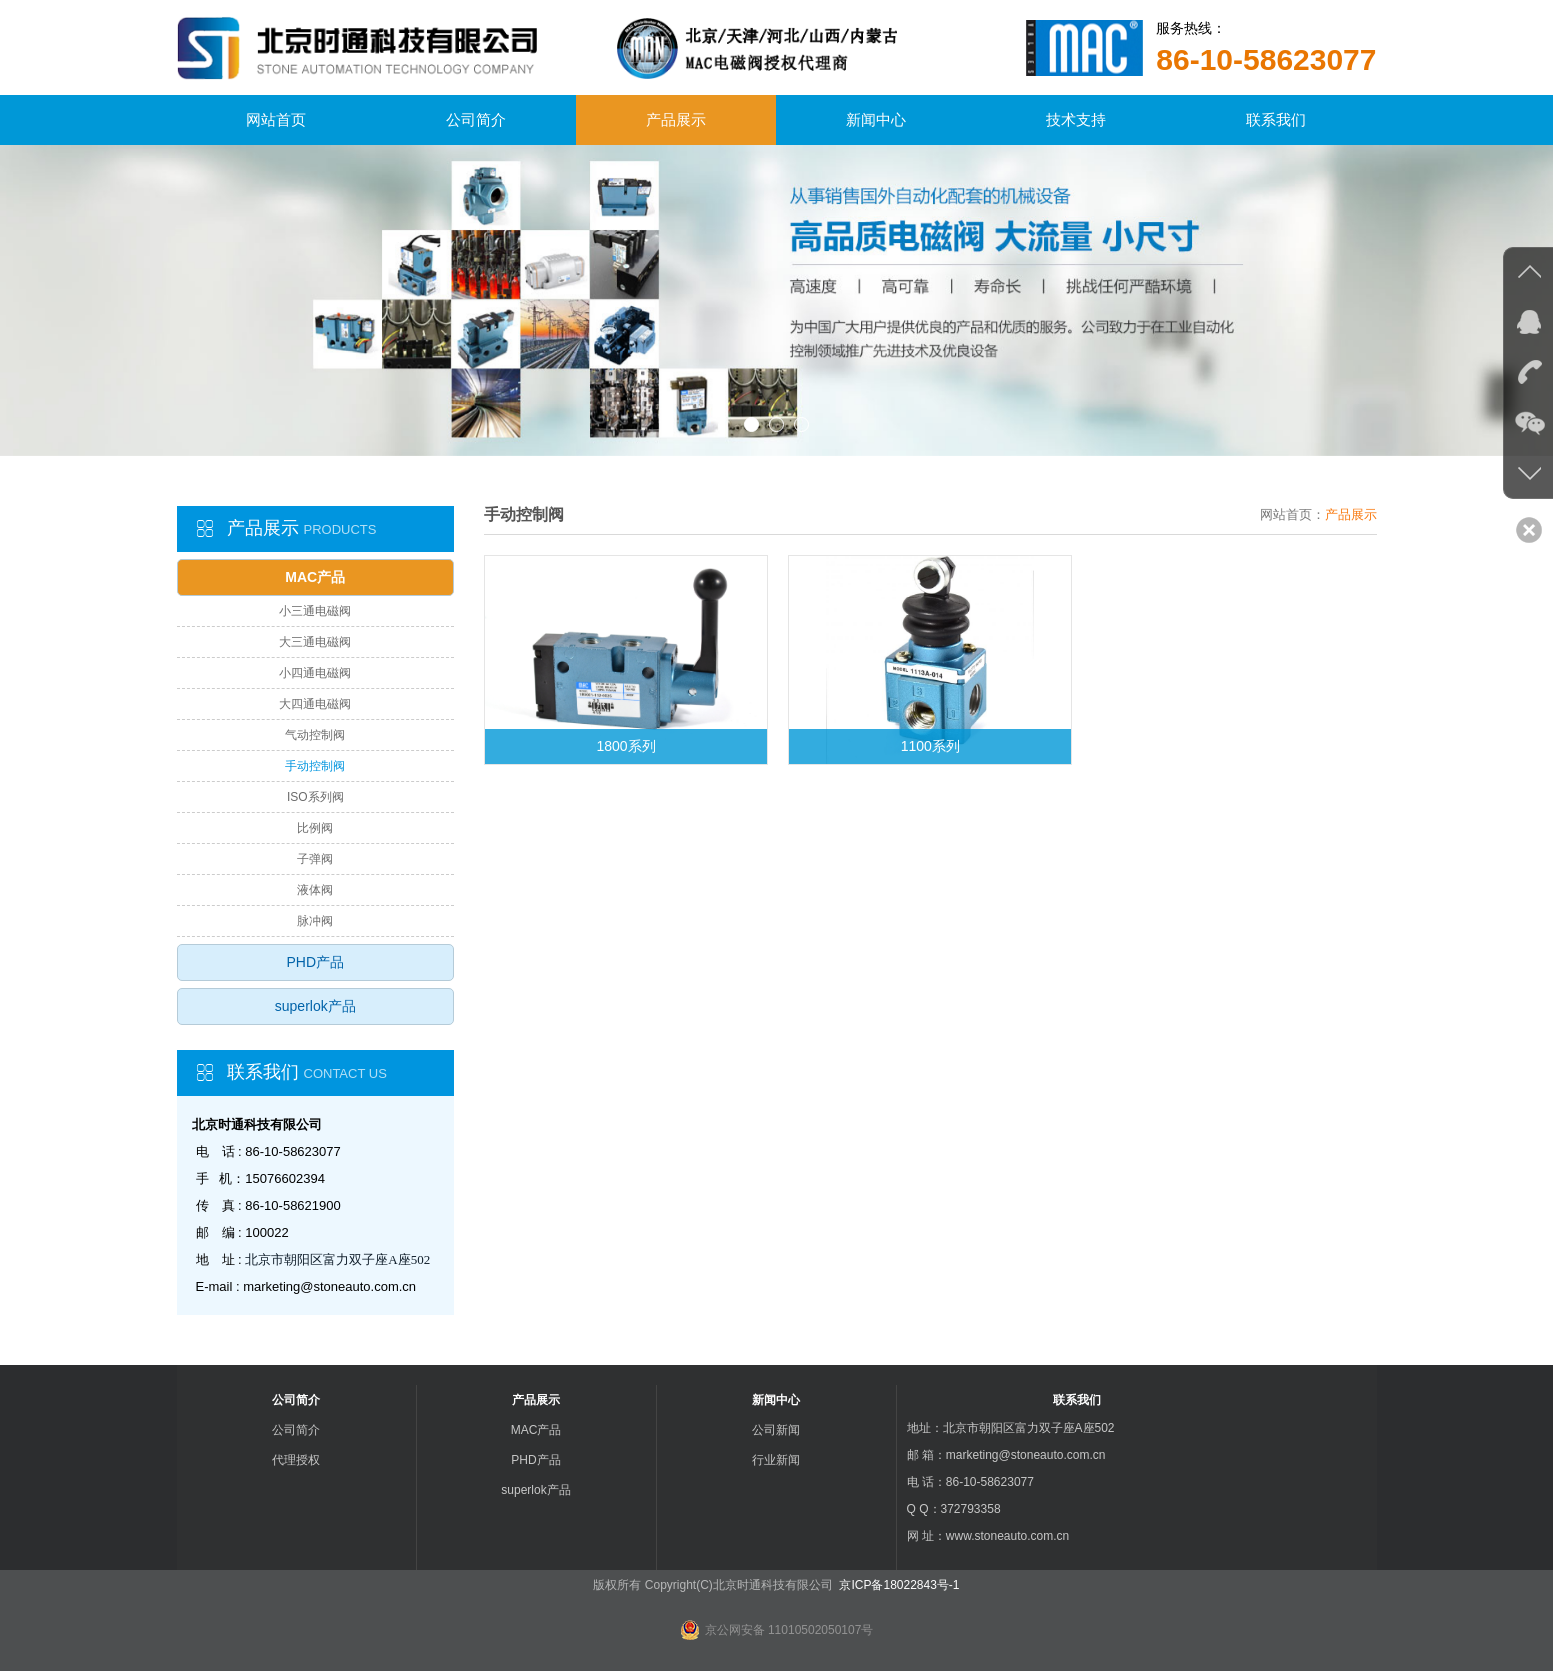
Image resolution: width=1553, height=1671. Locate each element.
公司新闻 (776, 1430)
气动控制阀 (315, 735)
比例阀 (315, 828)
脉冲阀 (315, 921)
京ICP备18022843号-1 (897, 1585)
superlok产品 (315, 1006)
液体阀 (315, 890)
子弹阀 (315, 859)
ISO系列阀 (315, 797)
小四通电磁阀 (315, 673)
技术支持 (1076, 119)
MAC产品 (315, 577)
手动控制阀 (315, 766)
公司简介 (476, 119)
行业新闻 (776, 1460)
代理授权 (296, 1460)
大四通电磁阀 (315, 704)
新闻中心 (876, 119)
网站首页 (276, 119)
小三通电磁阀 (315, 611)
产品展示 (676, 119)
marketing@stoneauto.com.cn (329, 1286)
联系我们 (1276, 119)
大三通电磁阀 (315, 642)
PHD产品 (315, 962)
